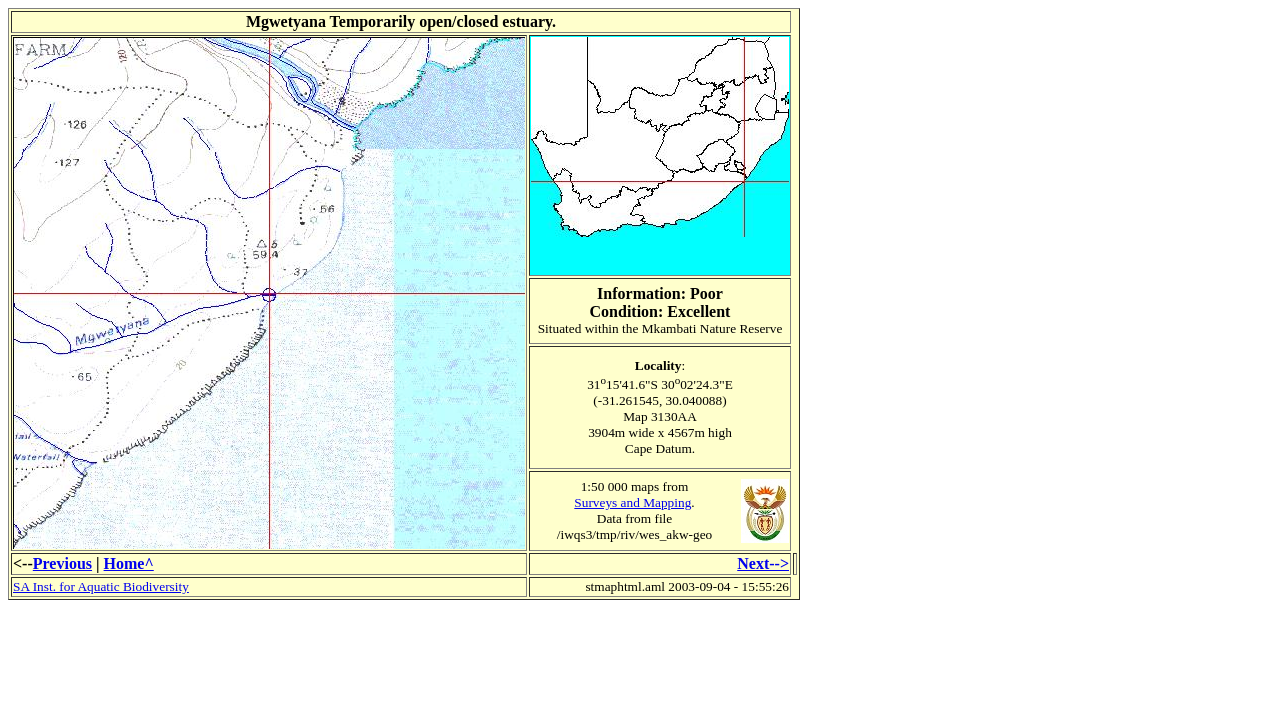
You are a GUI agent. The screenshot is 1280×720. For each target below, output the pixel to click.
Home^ (129, 563)
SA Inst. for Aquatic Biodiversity (101, 586)
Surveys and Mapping (632, 502)
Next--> (763, 563)
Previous (62, 563)
